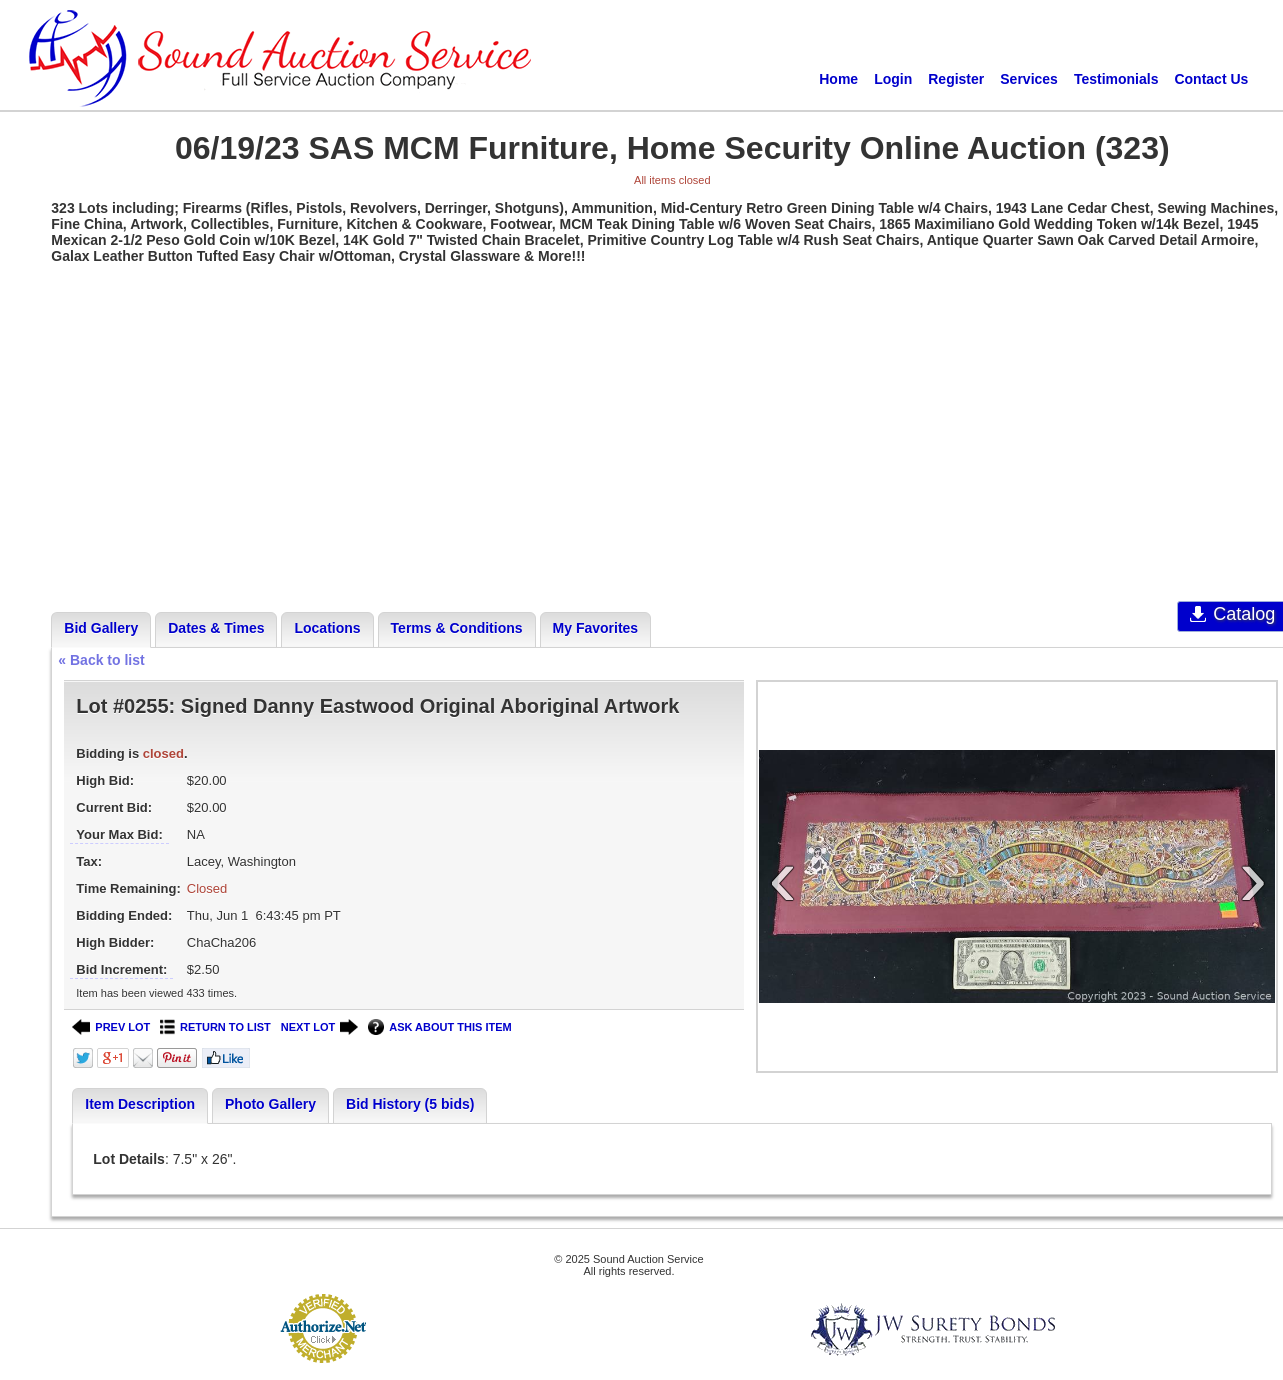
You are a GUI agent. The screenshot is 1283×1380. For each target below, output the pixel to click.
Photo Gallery (270, 1104)
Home (838, 79)
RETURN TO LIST (215, 1027)
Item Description (140, 1104)
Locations (327, 628)
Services (1029, 79)
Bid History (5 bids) (410, 1104)
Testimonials (1116, 79)
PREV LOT (111, 1027)
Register (956, 79)
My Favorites (596, 628)
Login (893, 79)
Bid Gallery (101, 628)
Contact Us (1211, 79)
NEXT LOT (319, 1027)
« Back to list (101, 660)
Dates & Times (216, 628)
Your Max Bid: (119, 834)
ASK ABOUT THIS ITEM (439, 1027)
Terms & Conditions (457, 628)
